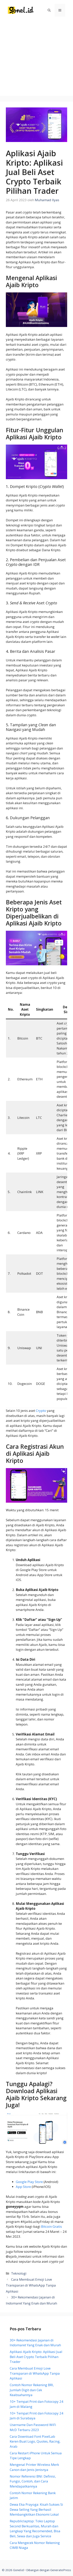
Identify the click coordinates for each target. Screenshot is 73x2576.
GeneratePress (60, 2570)
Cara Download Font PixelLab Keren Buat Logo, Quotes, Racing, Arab (35, 2441)
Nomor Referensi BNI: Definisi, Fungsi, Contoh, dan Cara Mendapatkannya (33, 2481)
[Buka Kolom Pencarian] (49, 10)
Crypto (41, 1410)
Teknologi (18, 2273)
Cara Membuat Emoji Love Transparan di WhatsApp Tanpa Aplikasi (31, 2285)
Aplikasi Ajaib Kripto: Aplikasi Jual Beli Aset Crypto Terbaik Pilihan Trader (36, 2356)
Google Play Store (29, 2181)
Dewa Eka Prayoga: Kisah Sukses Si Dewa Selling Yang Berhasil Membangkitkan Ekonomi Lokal (36, 2509)
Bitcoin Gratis (51, 2226)
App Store (23, 2186)
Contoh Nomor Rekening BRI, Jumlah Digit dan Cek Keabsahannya (32, 2390)
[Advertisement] (36, 59)
